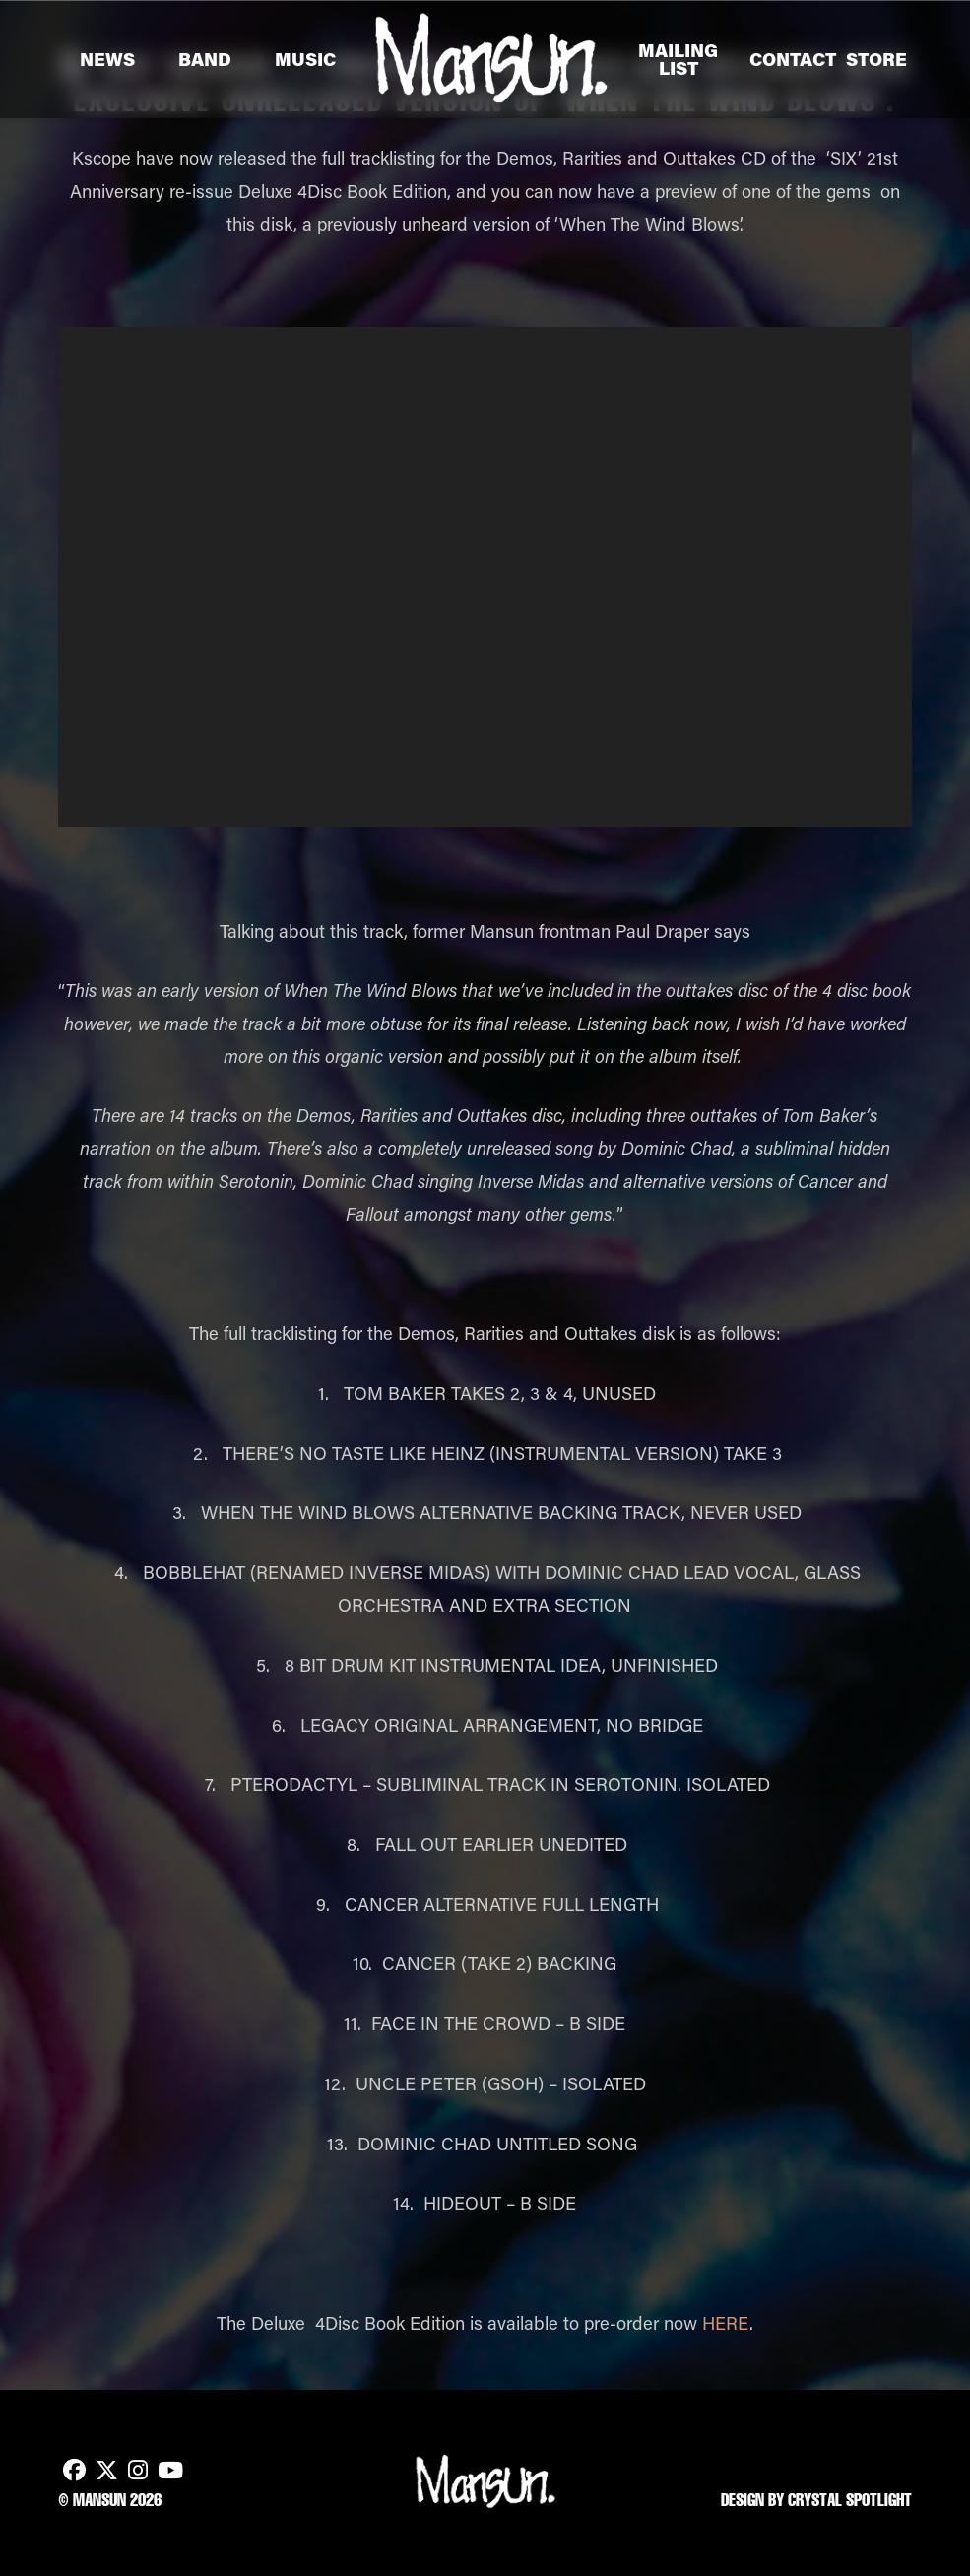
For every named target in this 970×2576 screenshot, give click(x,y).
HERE (725, 2323)
